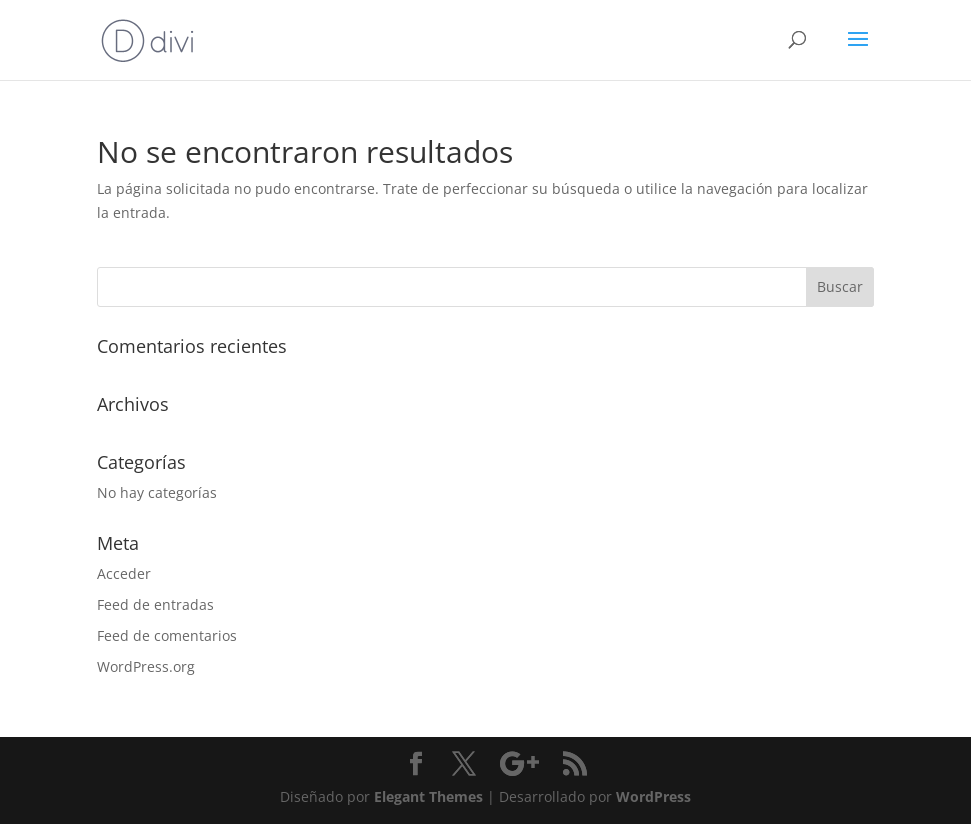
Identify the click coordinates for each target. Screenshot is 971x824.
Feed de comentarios (167, 635)
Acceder (124, 573)
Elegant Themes (428, 796)
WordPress (653, 796)
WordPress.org (146, 666)
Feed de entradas (155, 604)
